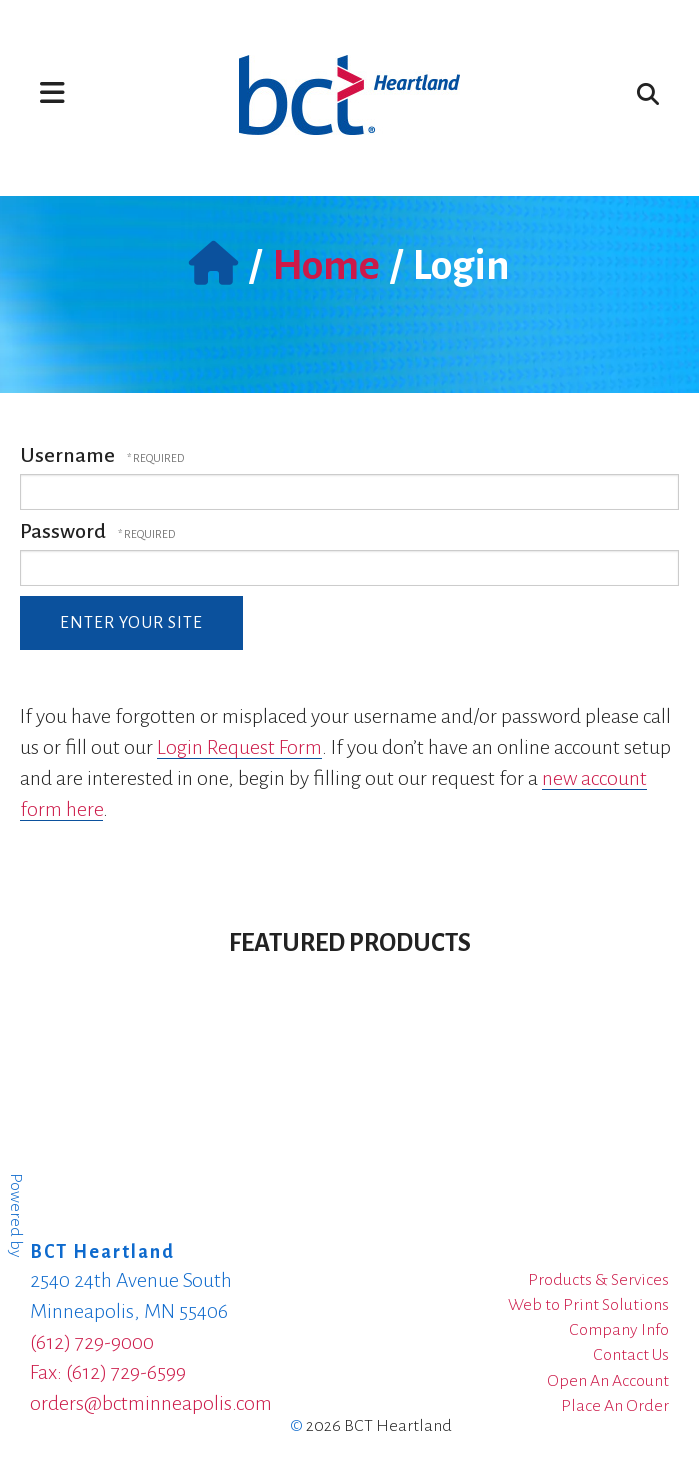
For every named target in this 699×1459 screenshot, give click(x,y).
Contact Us (631, 1355)
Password (63, 531)
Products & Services (598, 1280)
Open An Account (608, 1381)
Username (67, 455)
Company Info (619, 1330)
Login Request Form (239, 747)
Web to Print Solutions (588, 1305)
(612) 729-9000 (92, 1342)
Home (326, 266)
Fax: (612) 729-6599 (108, 1372)
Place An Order (615, 1406)
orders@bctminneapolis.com (151, 1403)
